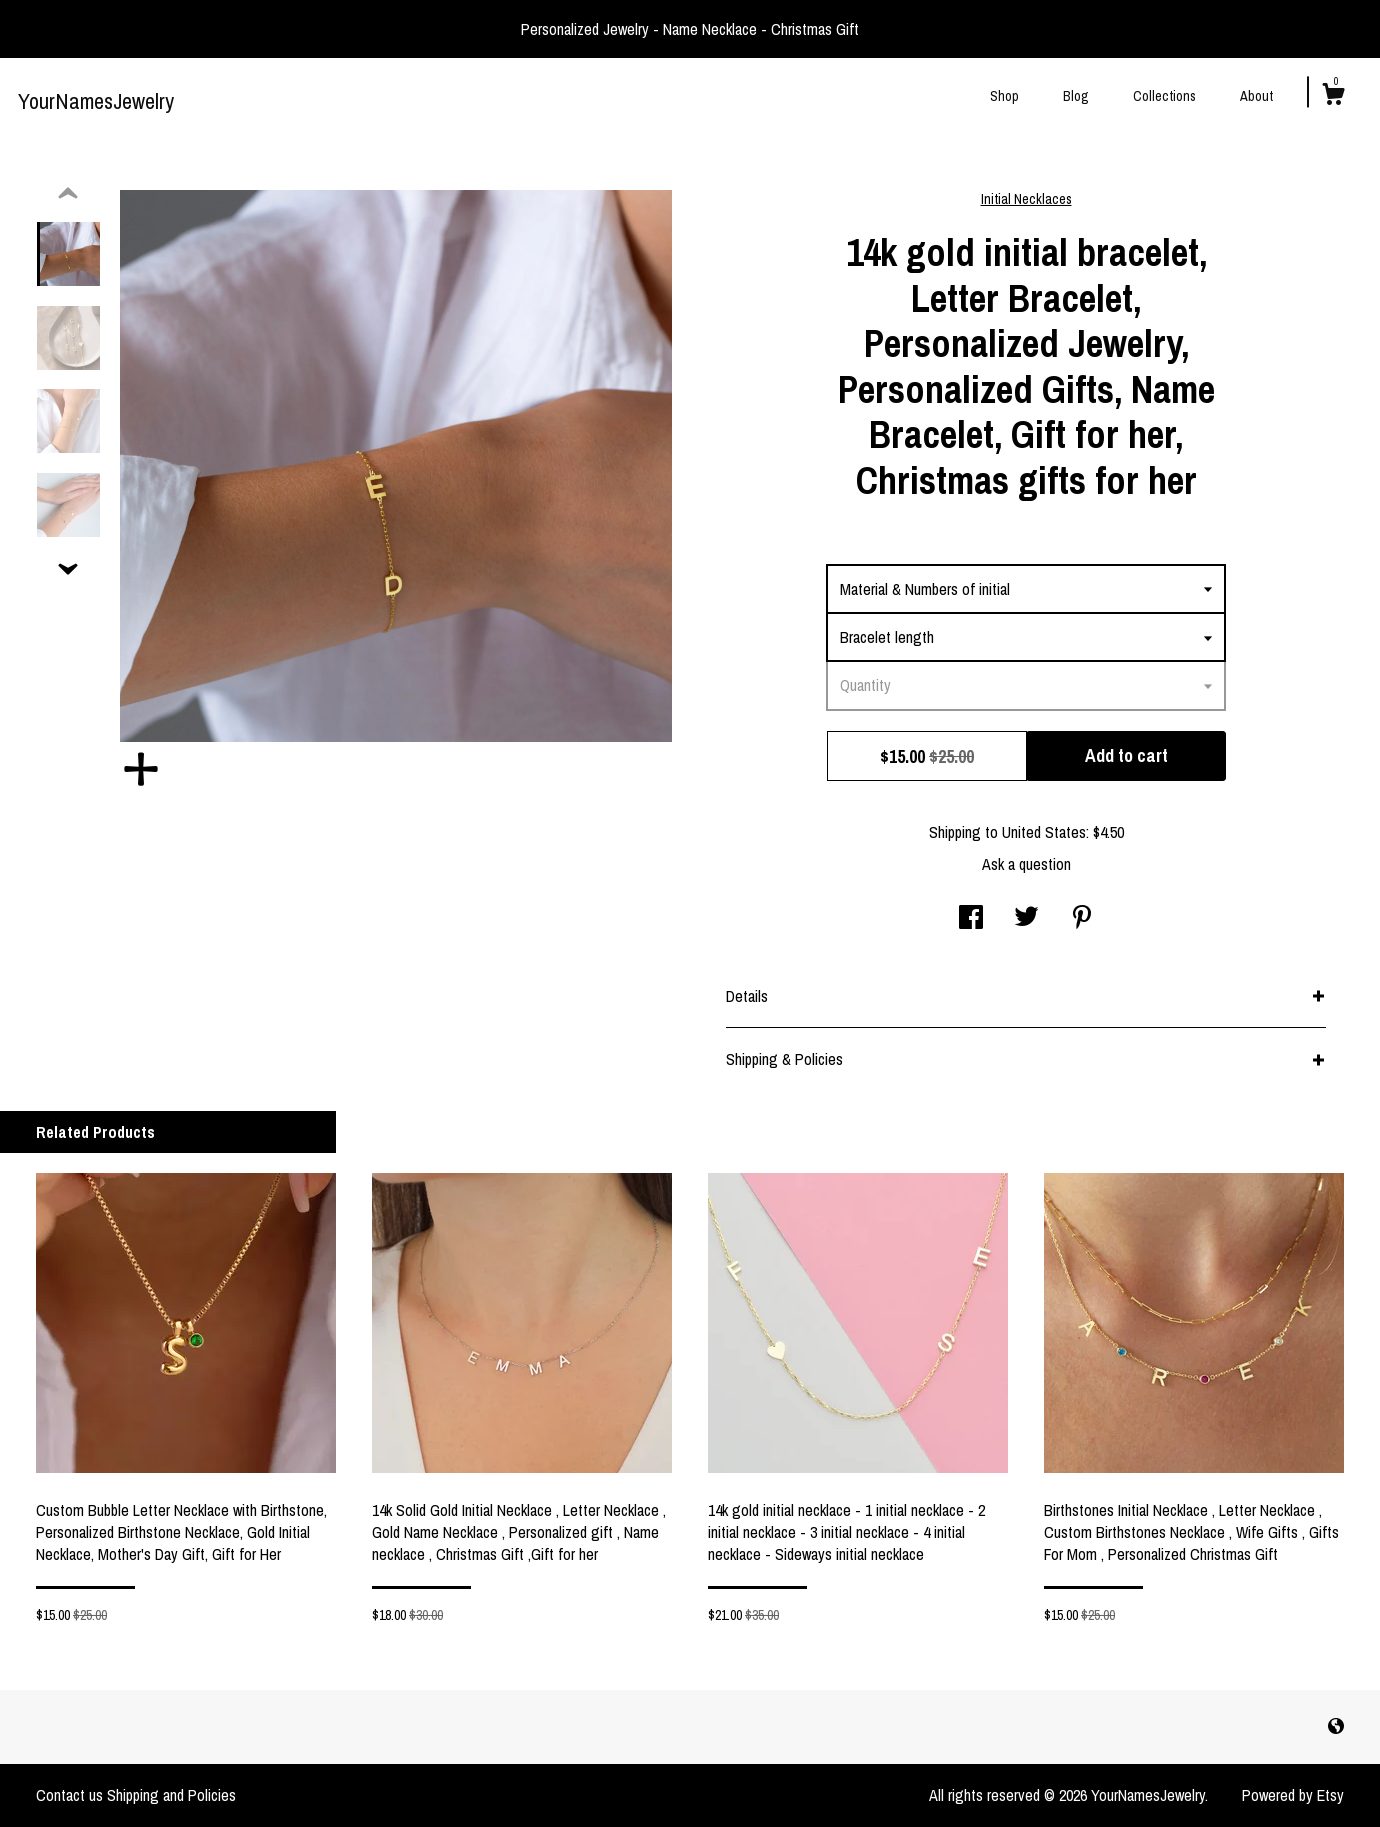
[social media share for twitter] (1026, 919)
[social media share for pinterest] (1082, 919)
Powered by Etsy (1293, 1795)
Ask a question (1026, 864)
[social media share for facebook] (971, 919)
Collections (1164, 96)
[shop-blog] (1336, 1726)
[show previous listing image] (68, 194)
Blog (1076, 96)
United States (1044, 832)
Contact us (69, 1795)
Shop (1004, 96)
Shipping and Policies (171, 1795)
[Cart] (1333, 97)
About (1256, 96)
